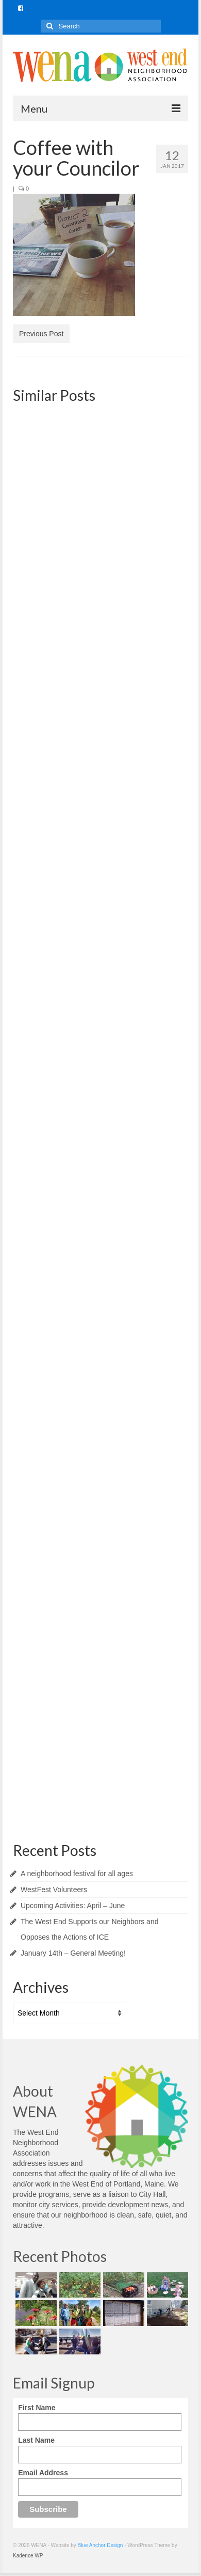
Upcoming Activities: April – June (73, 1905)
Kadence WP (28, 2555)
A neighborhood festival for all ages (77, 1873)
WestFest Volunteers (54, 1889)
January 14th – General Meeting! (73, 1953)
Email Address (43, 2473)
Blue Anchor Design (100, 2545)
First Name (36, 2407)
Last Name (36, 2440)
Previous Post (41, 334)
